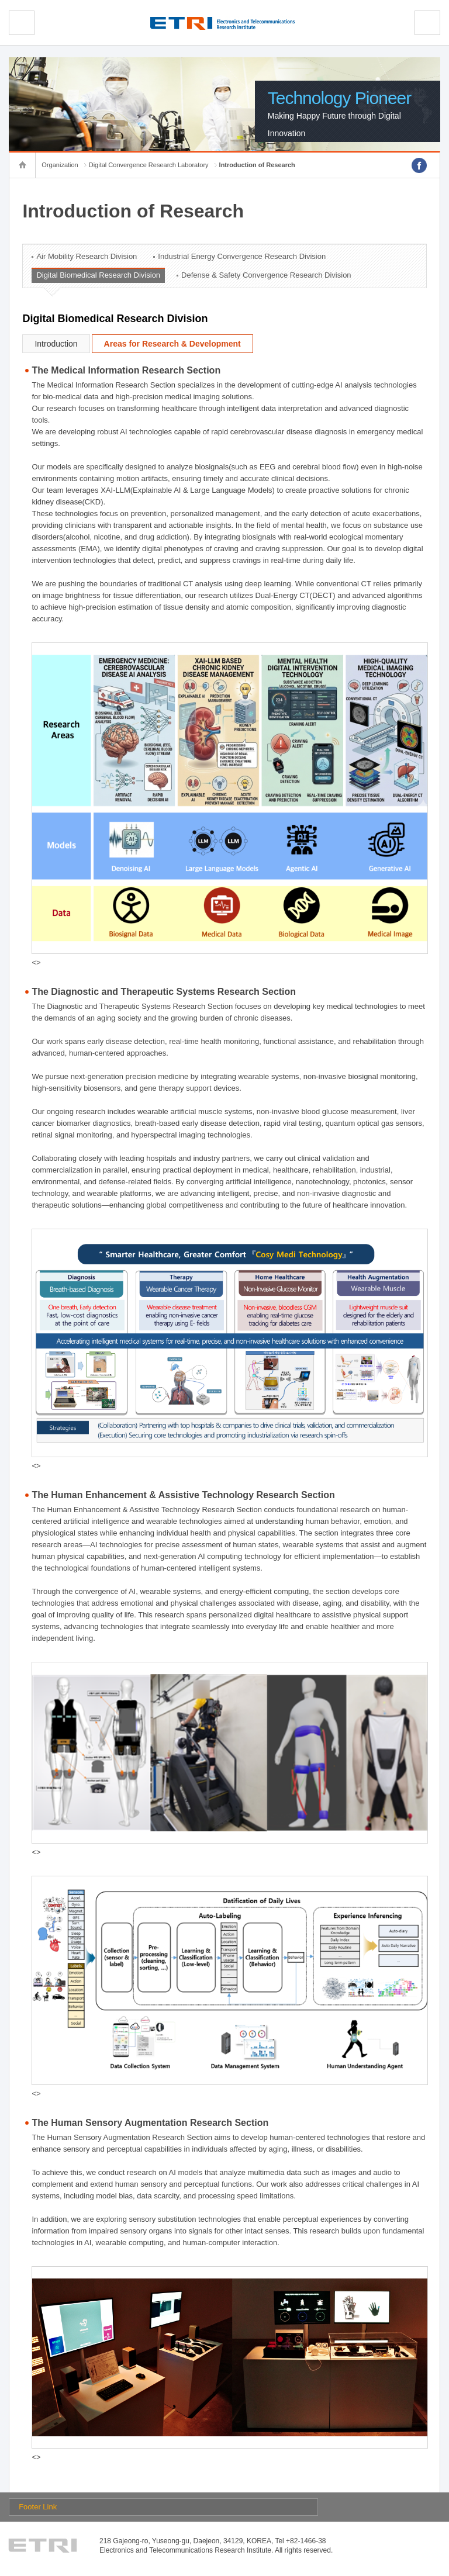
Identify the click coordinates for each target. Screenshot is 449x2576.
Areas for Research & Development (172, 343)
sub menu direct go (0, 0)
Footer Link (38, 2506)
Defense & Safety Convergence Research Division (266, 275)
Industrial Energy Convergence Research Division (242, 256)
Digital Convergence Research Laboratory (149, 164)
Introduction (55, 343)
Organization (60, 164)
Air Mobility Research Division (86, 256)
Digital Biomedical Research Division (98, 275)
